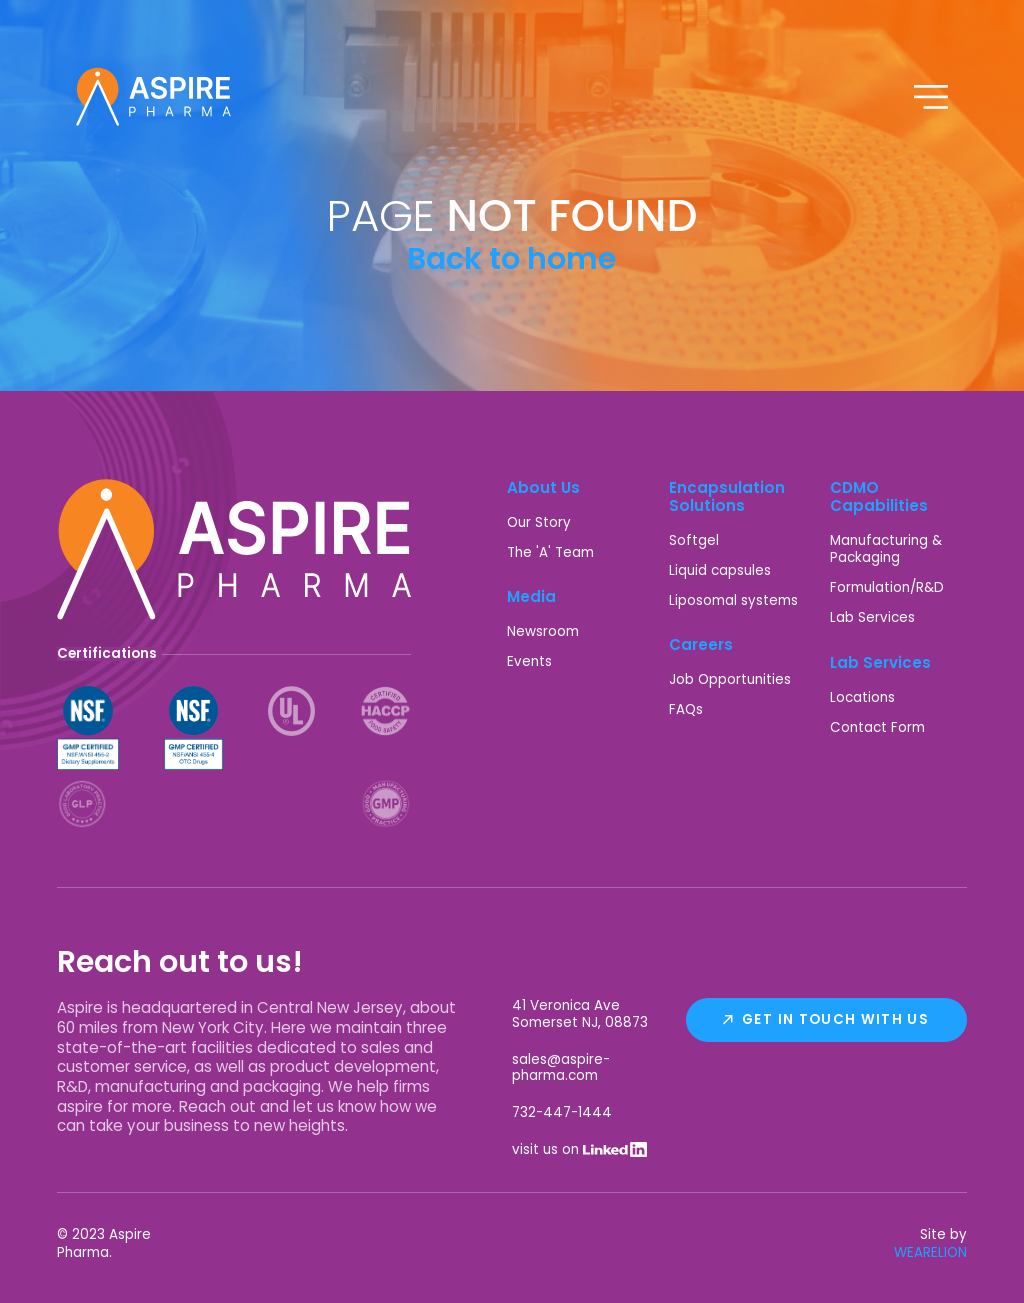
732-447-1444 (562, 1112)
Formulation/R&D (887, 587)
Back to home (511, 258)
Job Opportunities (730, 679)
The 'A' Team (550, 552)
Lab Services (872, 617)
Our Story (539, 522)
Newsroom (543, 631)
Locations (862, 697)
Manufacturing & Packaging (886, 549)
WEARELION (930, 1252)
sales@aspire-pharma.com (561, 1067)
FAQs (686, 709)
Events (529, 661)
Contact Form (877, 727)
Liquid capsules (720, 570)
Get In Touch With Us (835, 1019)
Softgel (694, 540)
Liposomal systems (733, 600)
